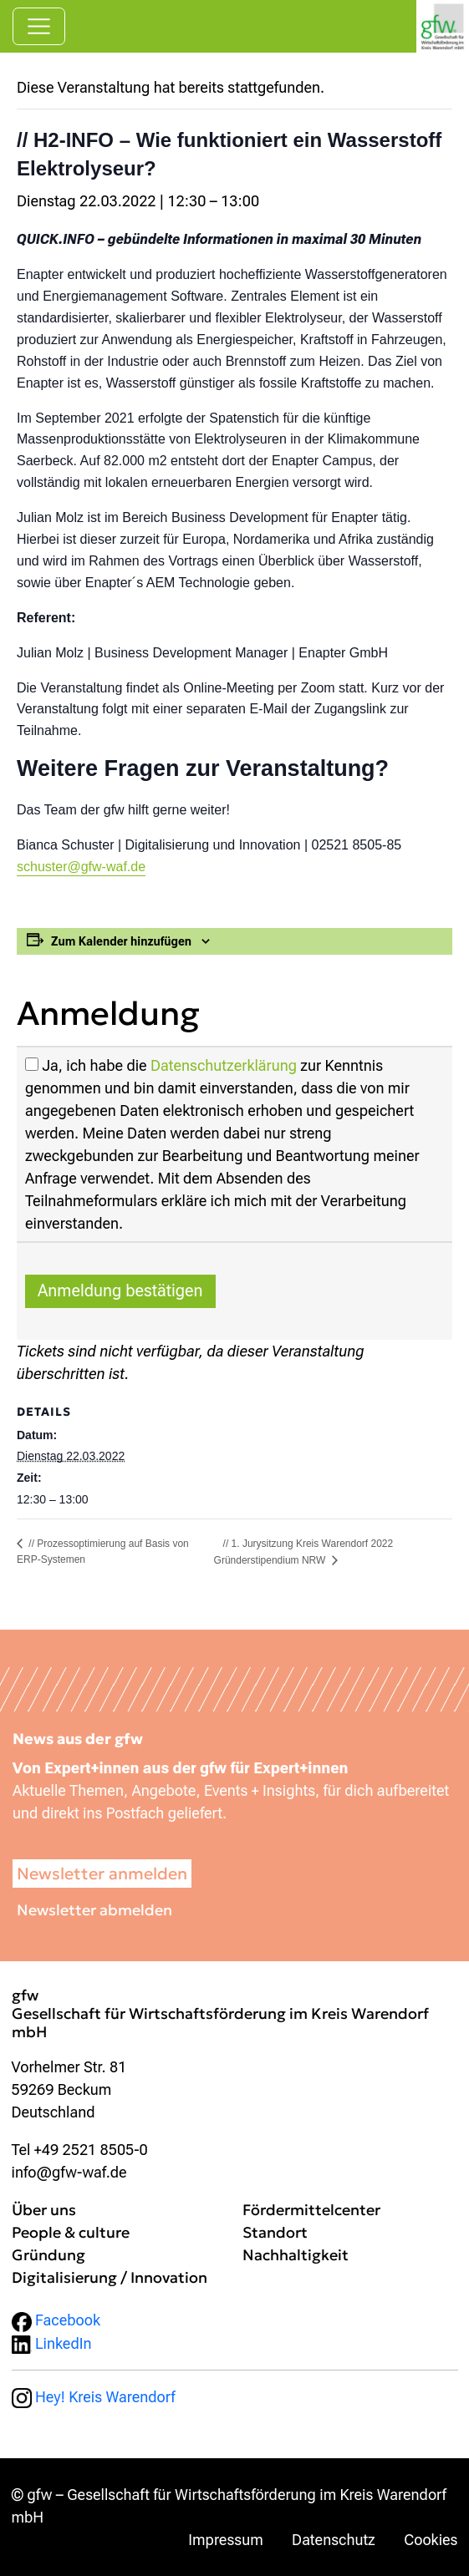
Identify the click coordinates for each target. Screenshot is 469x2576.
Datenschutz (333, 2539)
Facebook (56, 2320)
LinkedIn (52, 2343)
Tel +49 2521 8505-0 (80, 2149)
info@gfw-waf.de (69, 2172)
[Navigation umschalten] (39, 26)
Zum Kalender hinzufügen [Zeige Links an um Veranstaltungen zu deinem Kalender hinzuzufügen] (121, 941)
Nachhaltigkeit (295, 2254)
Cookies (430, 2539)
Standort (275, 2232)
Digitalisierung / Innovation (109, 2277)
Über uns (44, 2209)
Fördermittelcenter (311, 2209)
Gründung (48, 2254)
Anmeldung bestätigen (120, 1291)
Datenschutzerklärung (223, 1065)
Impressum (225, 2539)
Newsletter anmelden (102, 1874)
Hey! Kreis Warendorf (94, 2397)
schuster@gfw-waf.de (81, 867)
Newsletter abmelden (94, 1909)
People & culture (71, 2232)
